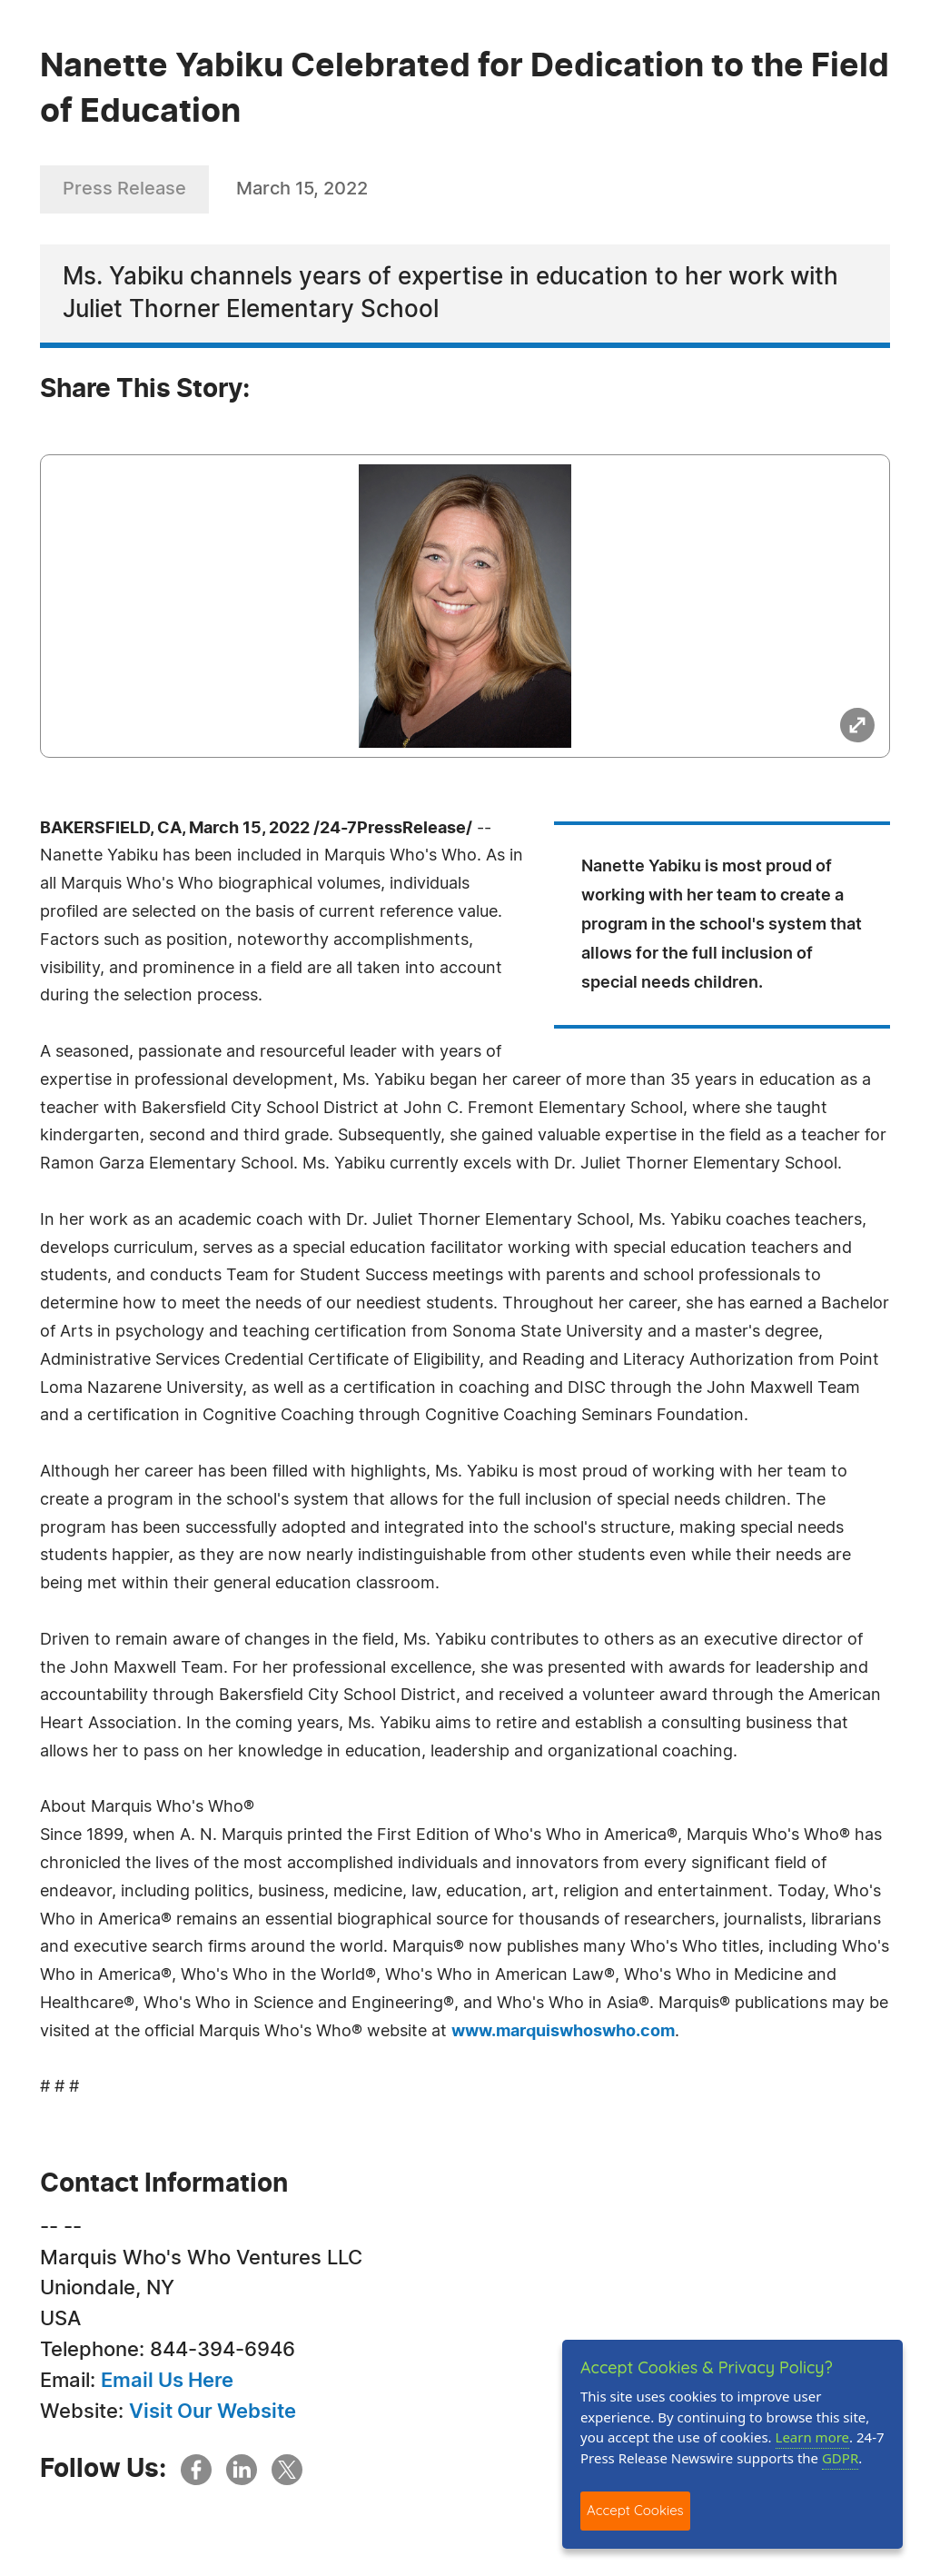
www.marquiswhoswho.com (563, 2032)
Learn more (813, 2437)
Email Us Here (167, 2381)
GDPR (840, 2458)
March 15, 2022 (302, 189)
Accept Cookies (635, 2510)
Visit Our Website (212, 2412)
